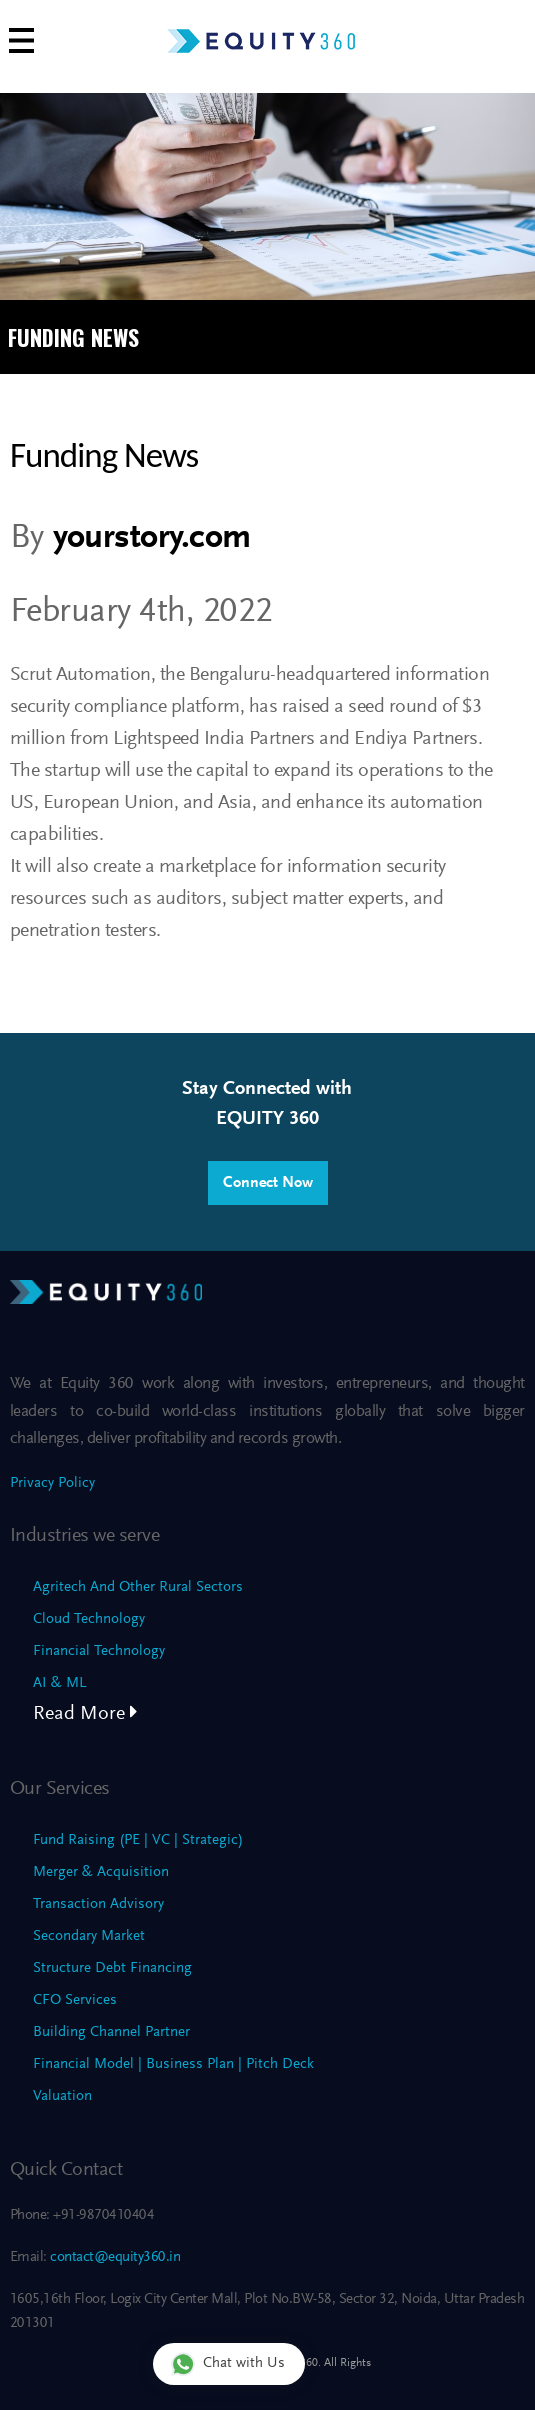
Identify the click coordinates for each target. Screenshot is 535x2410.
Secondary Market (89, 1936)
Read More (85, 1714)
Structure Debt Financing (112, 1968)
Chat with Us (228, 2363)
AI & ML (59, 1683)
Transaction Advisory (98, 1904)
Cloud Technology (89, 1619)
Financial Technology (99, 1651)
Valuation (62, 2096)
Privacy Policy (52, 1483)
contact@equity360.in (114, 2257)
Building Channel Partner (111, 2032)
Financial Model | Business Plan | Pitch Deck (173, 2064)
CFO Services (75, 2000)
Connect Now (268, 1183)
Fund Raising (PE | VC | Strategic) (138, 1840)
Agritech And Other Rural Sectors (138, 1587)
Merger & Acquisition (101, 1872)
